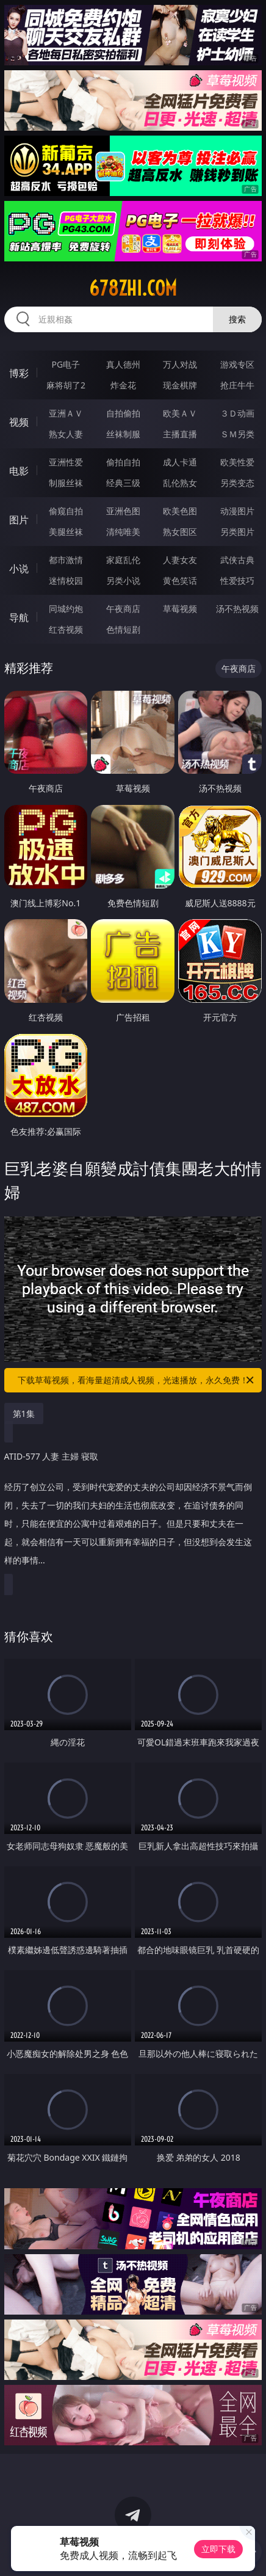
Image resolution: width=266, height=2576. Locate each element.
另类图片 (237, 531)
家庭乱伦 (123, 560)
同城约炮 (66, 608)
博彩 (19, 373)
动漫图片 (237, 511)
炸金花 (123, 385)
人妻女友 (180, 560)
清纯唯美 (123, 531)
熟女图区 (180, 531)
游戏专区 (237, 364)
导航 (19, 617)
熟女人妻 (66, 434)
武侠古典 (237, 560)
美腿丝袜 (66, 531)
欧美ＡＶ (180, 413)
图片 (19, 519)
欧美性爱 (237, 462)
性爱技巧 (237, 580)
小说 (19, 568)
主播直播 (180, 434)
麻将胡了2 (65, 385)
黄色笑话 (180, 580)
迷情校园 (66, 580)
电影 (19, 471)
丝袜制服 (123, 434)
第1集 (24, 1413)
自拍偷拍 (123, 413)
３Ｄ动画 (237, 413)
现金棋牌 (180, 385)
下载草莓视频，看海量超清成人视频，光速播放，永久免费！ (137, 1380)
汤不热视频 (237, 608)
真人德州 (123, 364)
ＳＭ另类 (237, 434)
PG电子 (66, 364)
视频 (19, 422)
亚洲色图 (123, 511)
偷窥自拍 (66, 511)
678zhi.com (133, 288)
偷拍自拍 (123, 462)
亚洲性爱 (66, 462)
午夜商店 (123, 608)
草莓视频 (180, 608)
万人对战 (180, 364)
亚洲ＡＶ (66, 413)
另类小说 (123, 580)
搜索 (237, 319)
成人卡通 (180, 462)
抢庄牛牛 (237, 385)
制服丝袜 (66, 483)
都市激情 (66, 560)
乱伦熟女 (180, 483)
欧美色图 (180, 511)
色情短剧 (123, 629)
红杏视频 (66, 629)
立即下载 (218, 2549)
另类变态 (237, 483)
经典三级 (123, 483)
